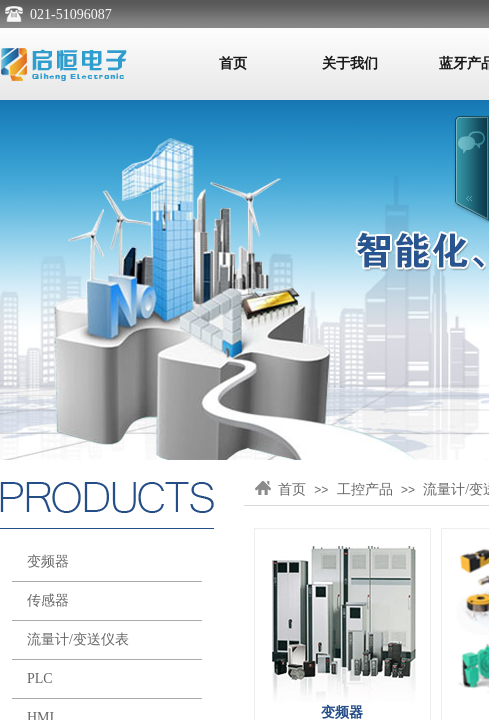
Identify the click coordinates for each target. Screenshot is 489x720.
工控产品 (365, 489)
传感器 (48, 600)
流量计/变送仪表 (78, 639)
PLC (40, 678)
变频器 (48, 561)
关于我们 (350, 63)
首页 (233, 63)
